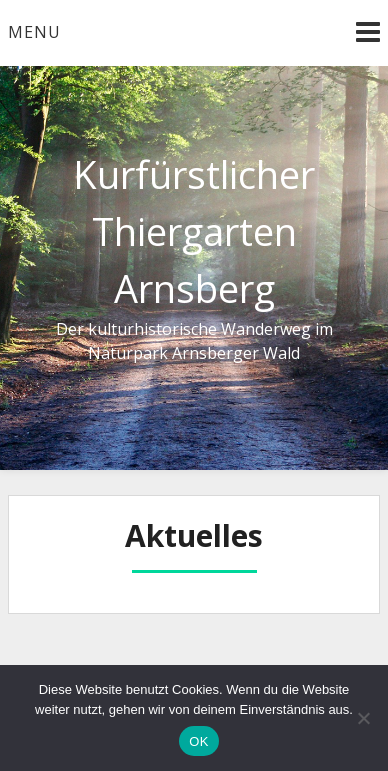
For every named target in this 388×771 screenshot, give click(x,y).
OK (198, 741)
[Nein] (363, 718)
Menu (34, 32)
